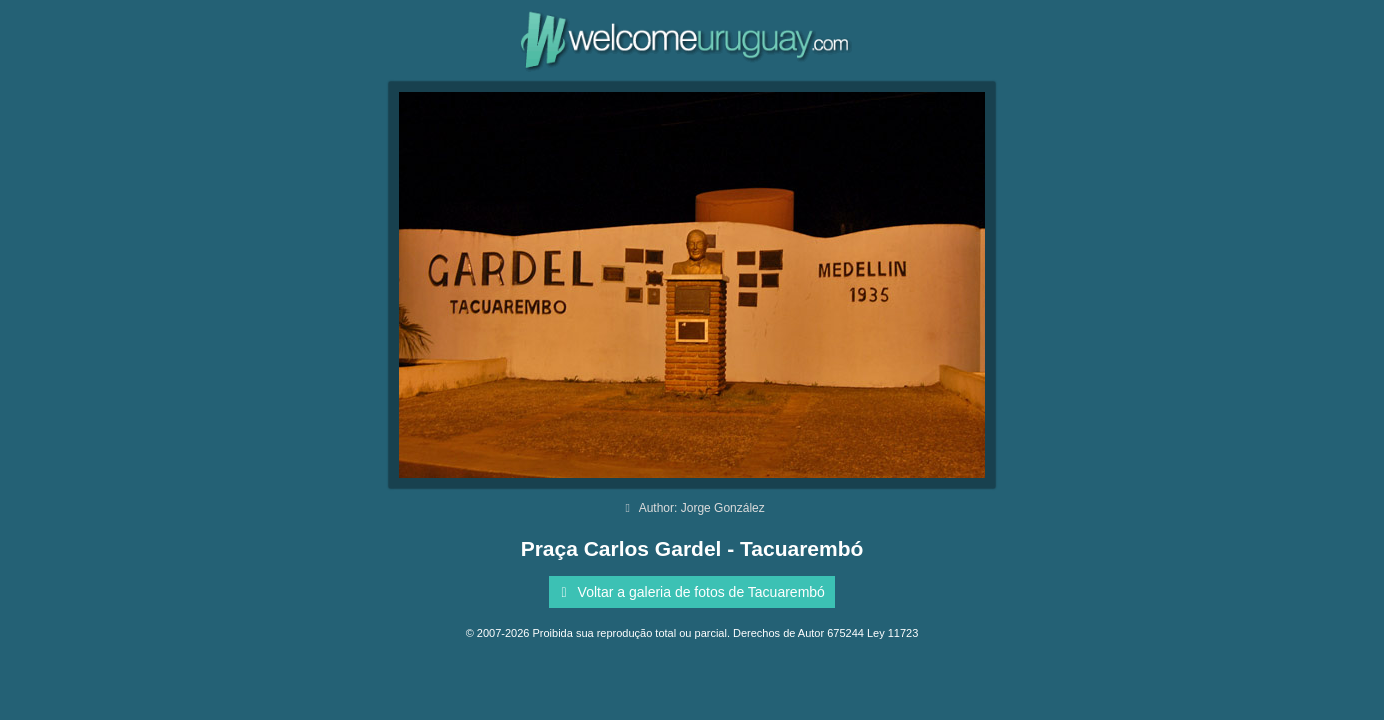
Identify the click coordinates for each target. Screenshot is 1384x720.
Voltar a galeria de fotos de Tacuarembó (689, 592)
